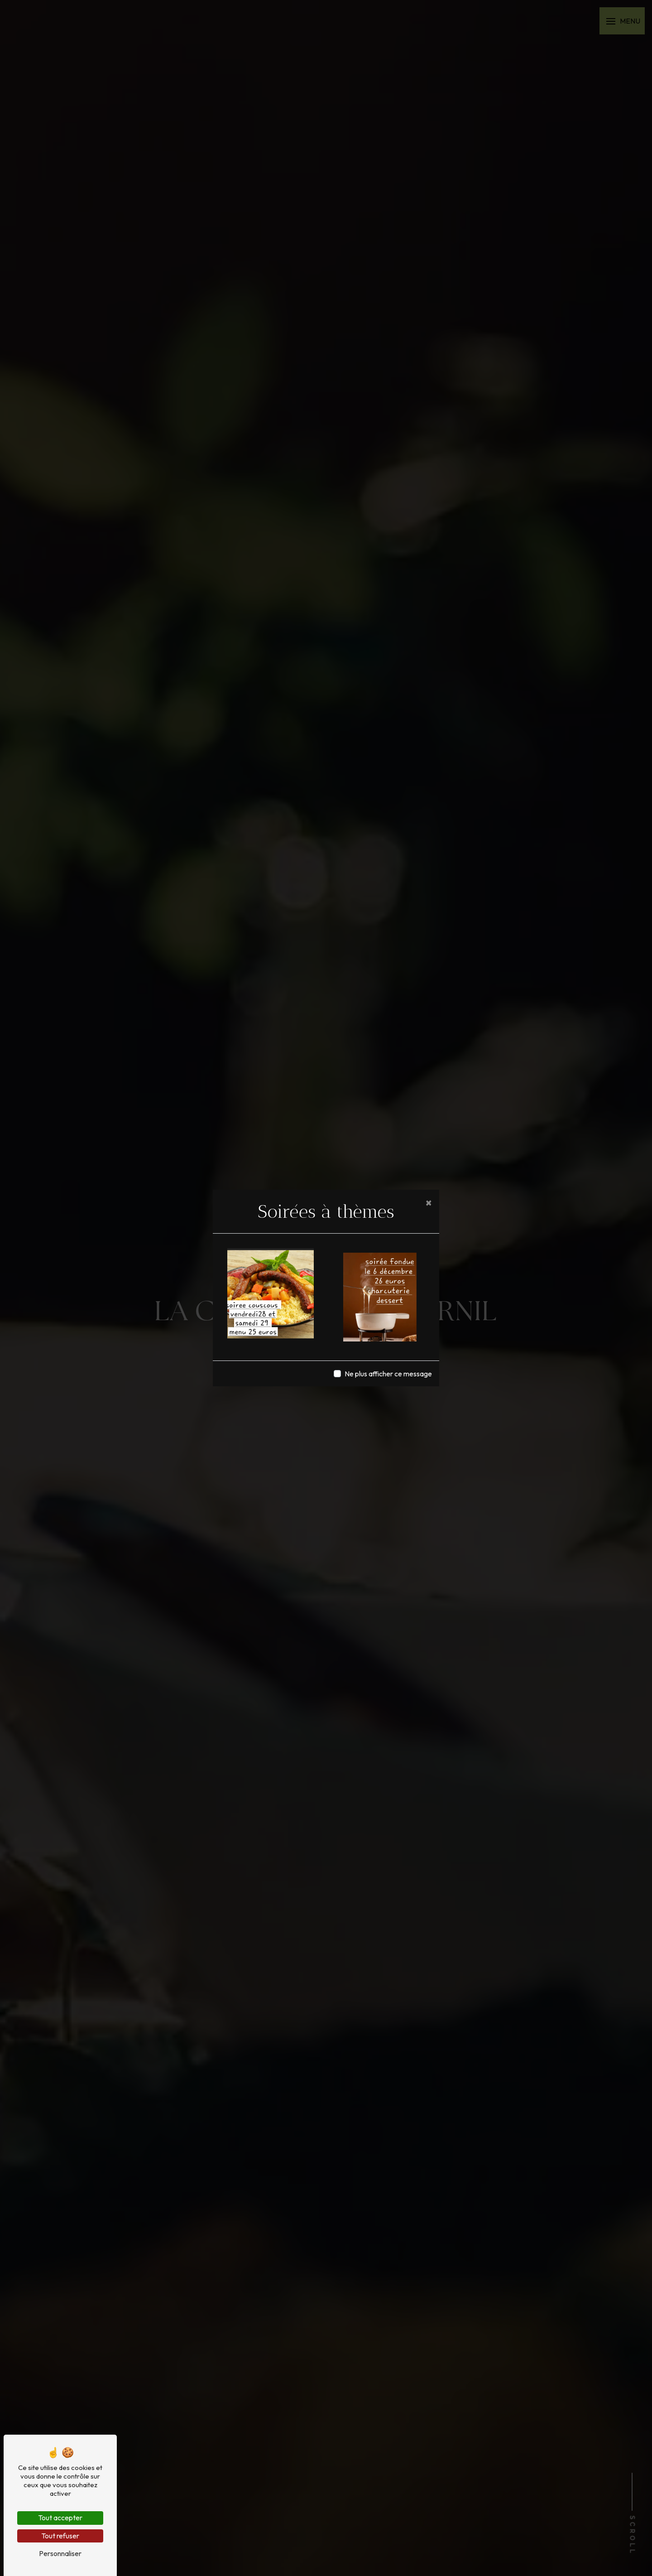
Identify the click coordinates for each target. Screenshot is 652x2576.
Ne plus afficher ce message (388, 1373)
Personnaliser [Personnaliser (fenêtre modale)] (60, 2553)
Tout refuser (60, 2535)
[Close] (428, 1202)
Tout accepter (60, 2517)
